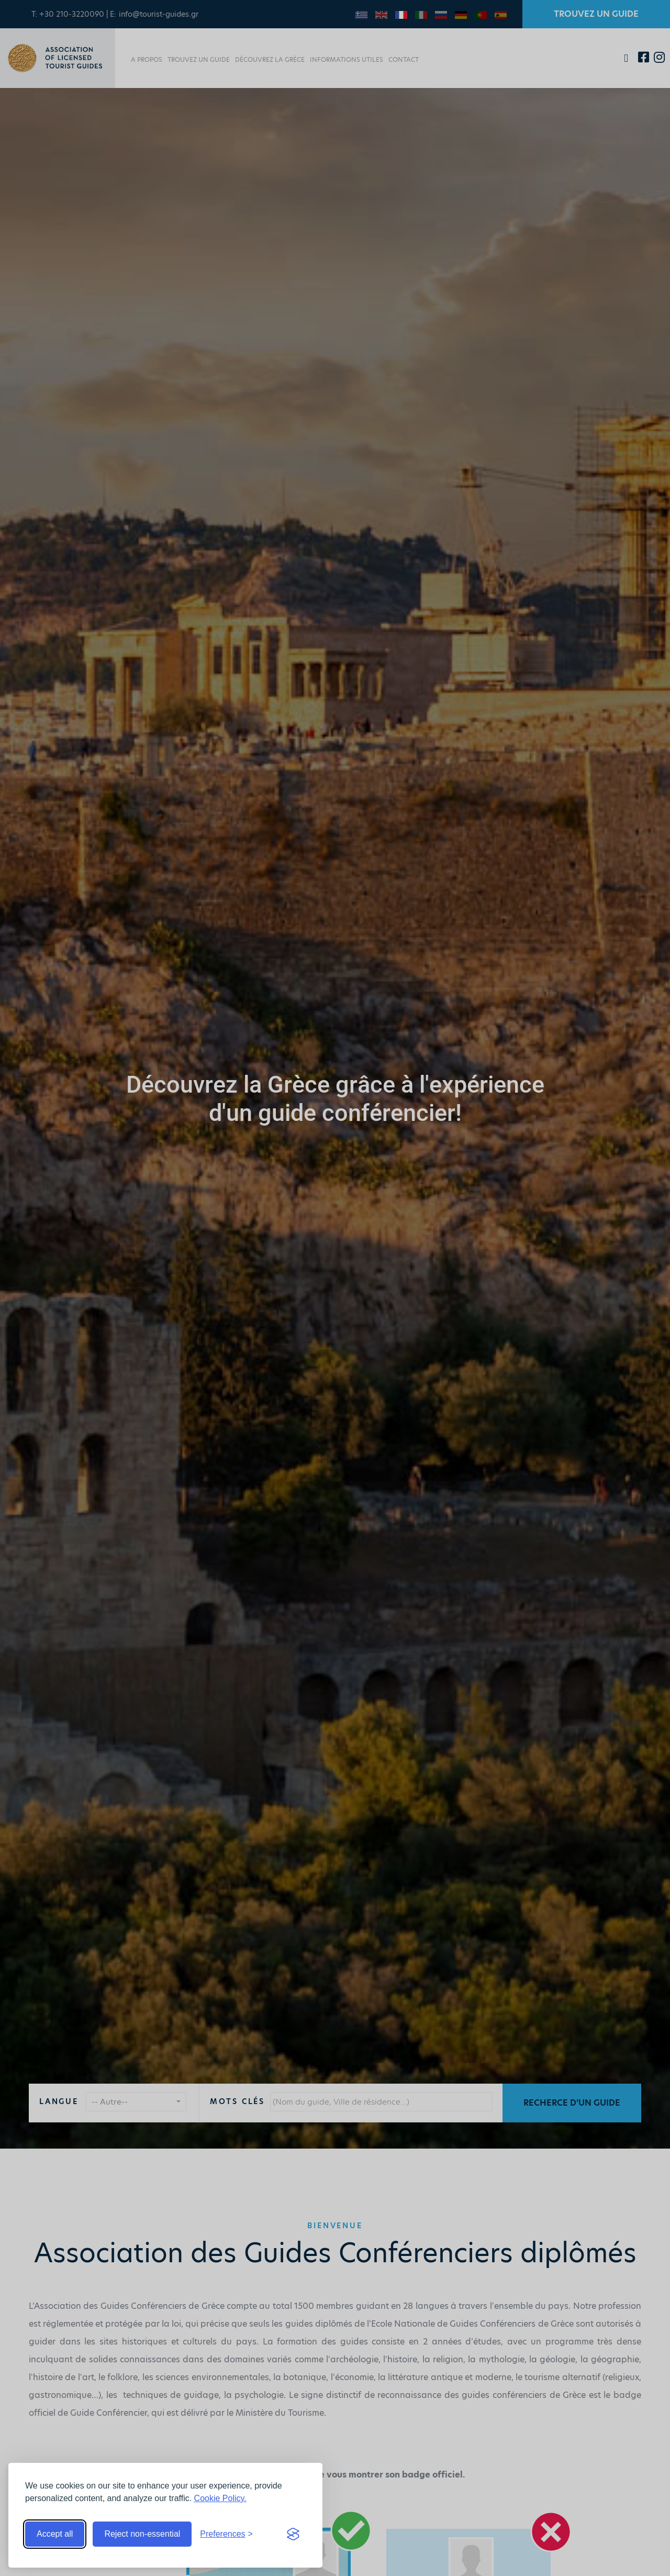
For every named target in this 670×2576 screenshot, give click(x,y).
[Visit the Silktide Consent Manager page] (293, 2534)
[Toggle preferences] (226, 2534)
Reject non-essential (142, 2533)
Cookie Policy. (220, 2498)
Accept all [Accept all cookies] (55, 2533)
